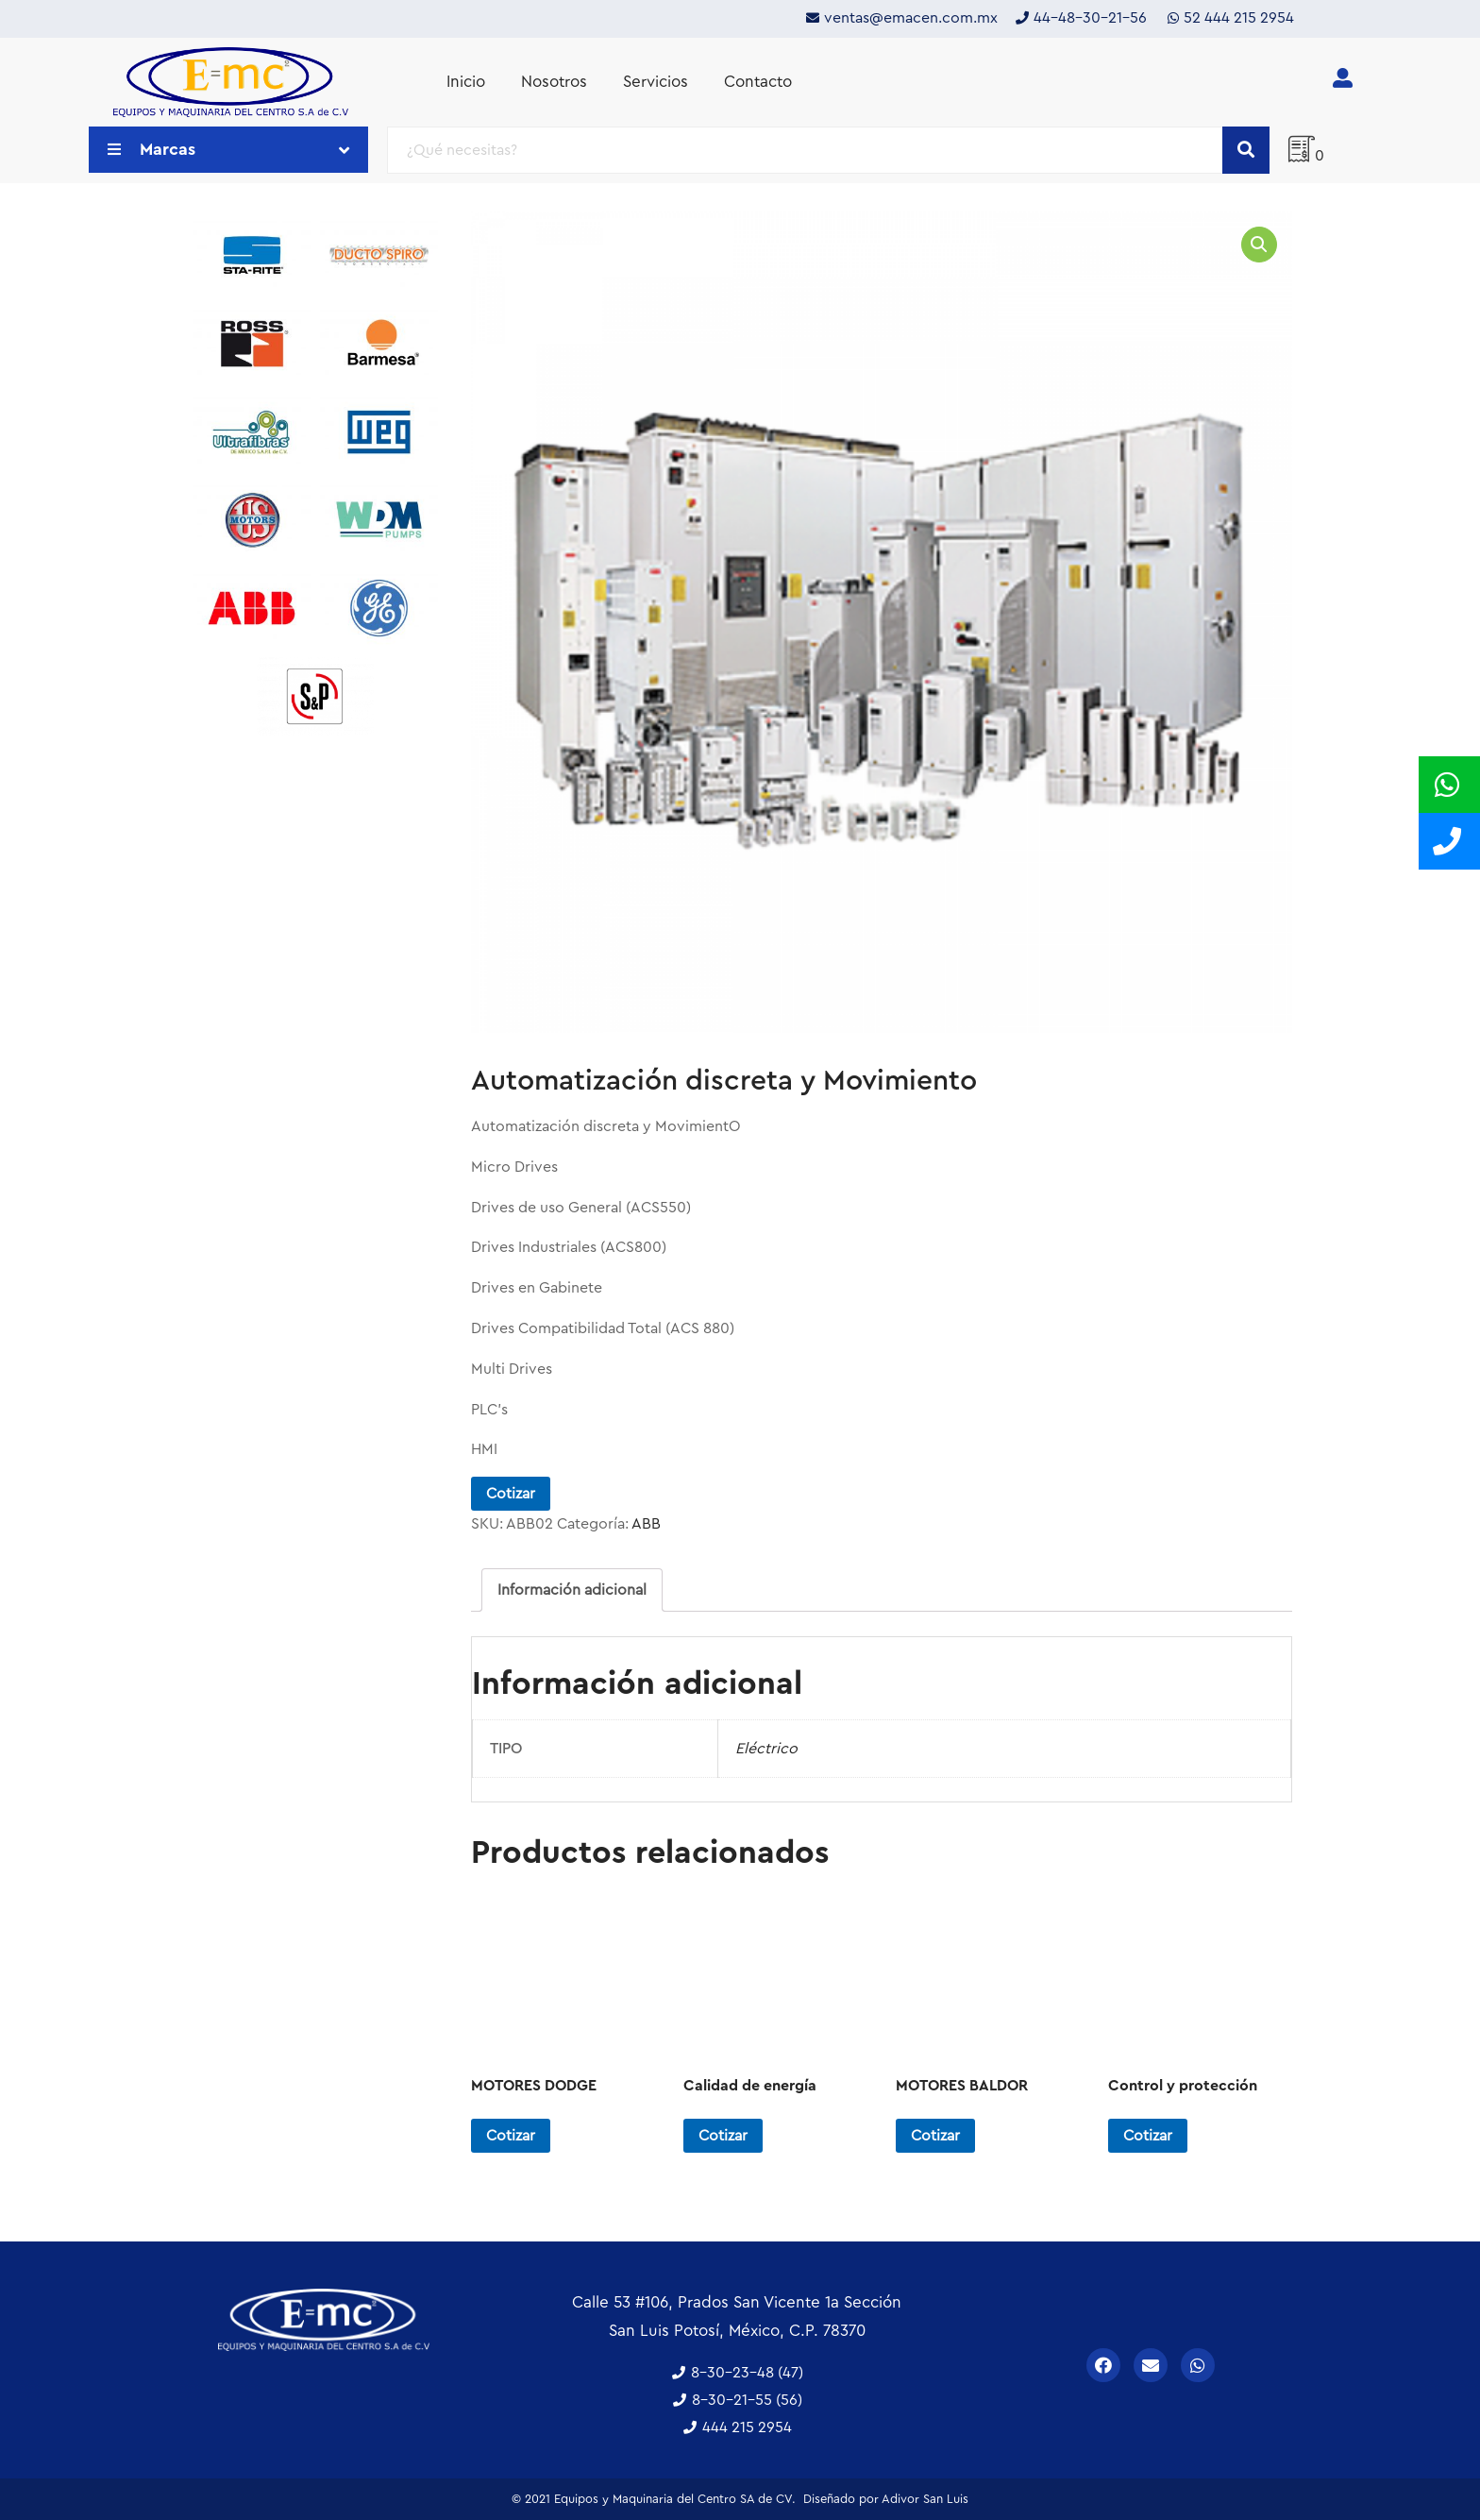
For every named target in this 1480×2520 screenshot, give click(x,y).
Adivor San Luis (925, 2499)
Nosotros (554, 82)
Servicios (655, 82)
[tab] (572, 1590)
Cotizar (510, 1493)
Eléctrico (766, 1748)
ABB (646, 1523)
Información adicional (572, 1590)
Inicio (465, 82)
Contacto (758, 82)
